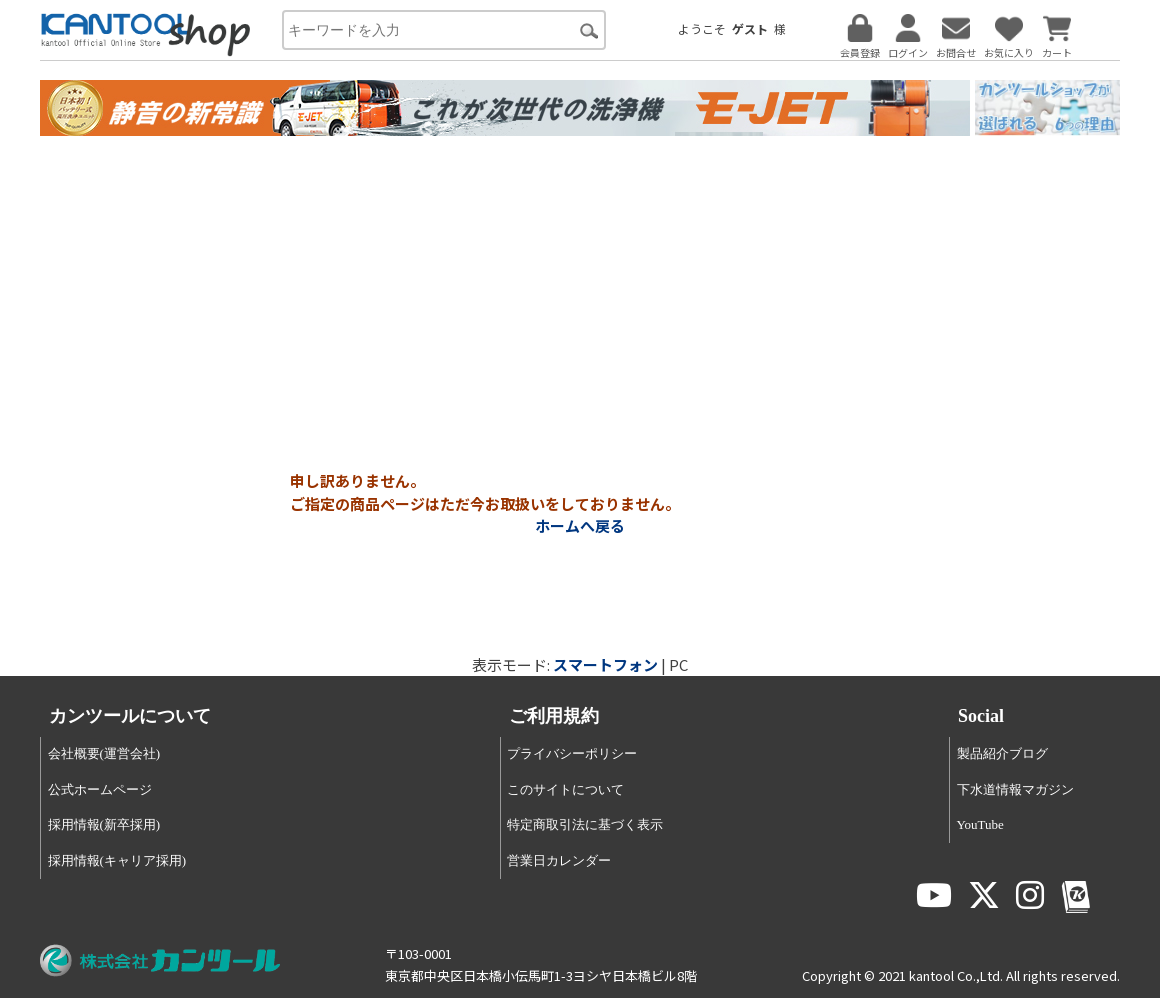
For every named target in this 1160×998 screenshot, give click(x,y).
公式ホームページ (100, 789)
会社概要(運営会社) (104, 753)
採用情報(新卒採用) (104, 824)
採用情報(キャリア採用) (117, 860)
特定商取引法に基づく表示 (585, 824)
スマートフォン (605, 664)
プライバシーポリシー (572, 753)
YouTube (980, 824)
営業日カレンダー (559, 860)
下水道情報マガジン (1015, 789)
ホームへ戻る (580, 525)
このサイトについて (565, 789)
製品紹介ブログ (1002, 753)
